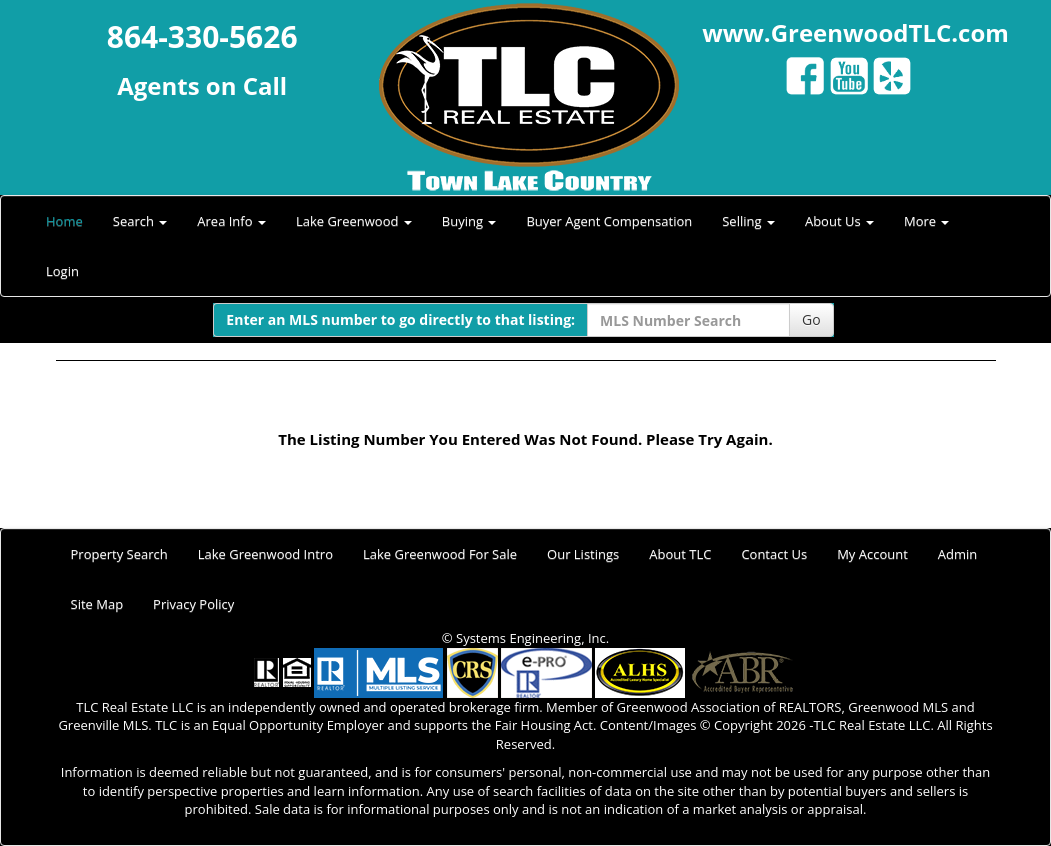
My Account (872, 554)
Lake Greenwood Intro (265, 554)
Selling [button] (748, 221)
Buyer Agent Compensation (609, 221)
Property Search (119, 554)
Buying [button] (469, 221)
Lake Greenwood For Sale (440, 554)
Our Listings (583, 554)
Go (811, 319)
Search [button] (140, 221)
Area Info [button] (231, 221)
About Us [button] (839, 221)
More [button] (927, 221)
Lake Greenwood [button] (354, 221)
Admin (957, 554)
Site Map (97, 604)
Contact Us (774, 554)
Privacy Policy (193, 604)
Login (62, 271)
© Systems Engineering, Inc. (525, 638)
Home (64, 221)
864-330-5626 (202, 36)
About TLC (680, 554)
